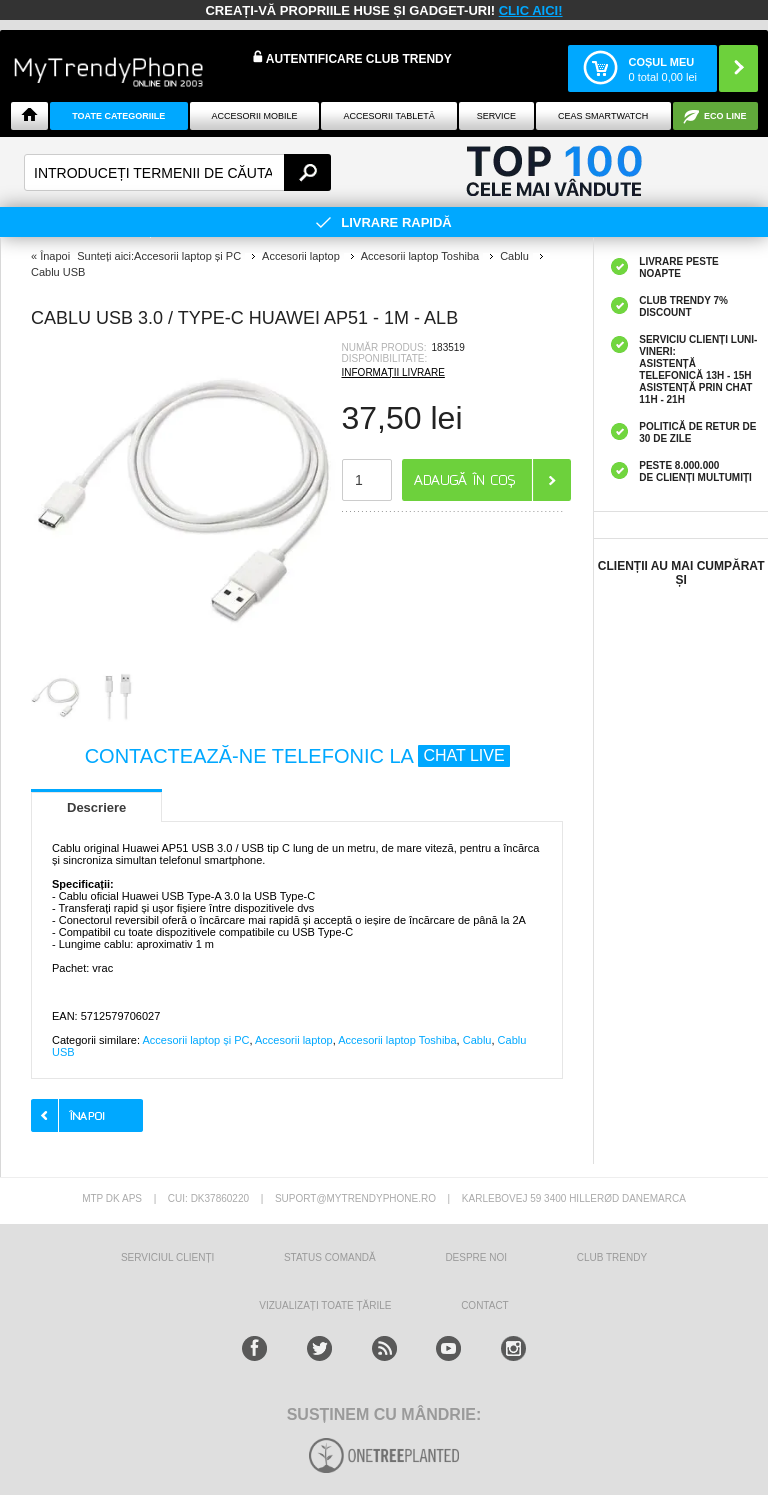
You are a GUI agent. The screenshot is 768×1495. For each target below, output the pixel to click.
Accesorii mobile (254, 116)
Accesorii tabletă (389, 116)
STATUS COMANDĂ (330, 1257)
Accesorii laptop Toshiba (397, 1040)
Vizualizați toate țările (325, 1305)
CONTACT (485, 1305)
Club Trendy (612, 1257)
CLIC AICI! (531, 10)
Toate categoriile (118, 116)
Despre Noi (476, 1257)
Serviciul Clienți (167, 1257)
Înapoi (55, 256)
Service (496, 116)
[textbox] (177, 172)
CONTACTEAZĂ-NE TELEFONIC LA (297, 756)
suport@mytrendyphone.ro (355, 1198)
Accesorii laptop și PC (195, 1040)
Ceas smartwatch (603, 116)
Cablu (477, 1040)
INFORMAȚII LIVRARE (393, 372)
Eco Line (725, 116)
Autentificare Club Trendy (352, 58)
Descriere (96, 807)
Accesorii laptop (294, 1040)
